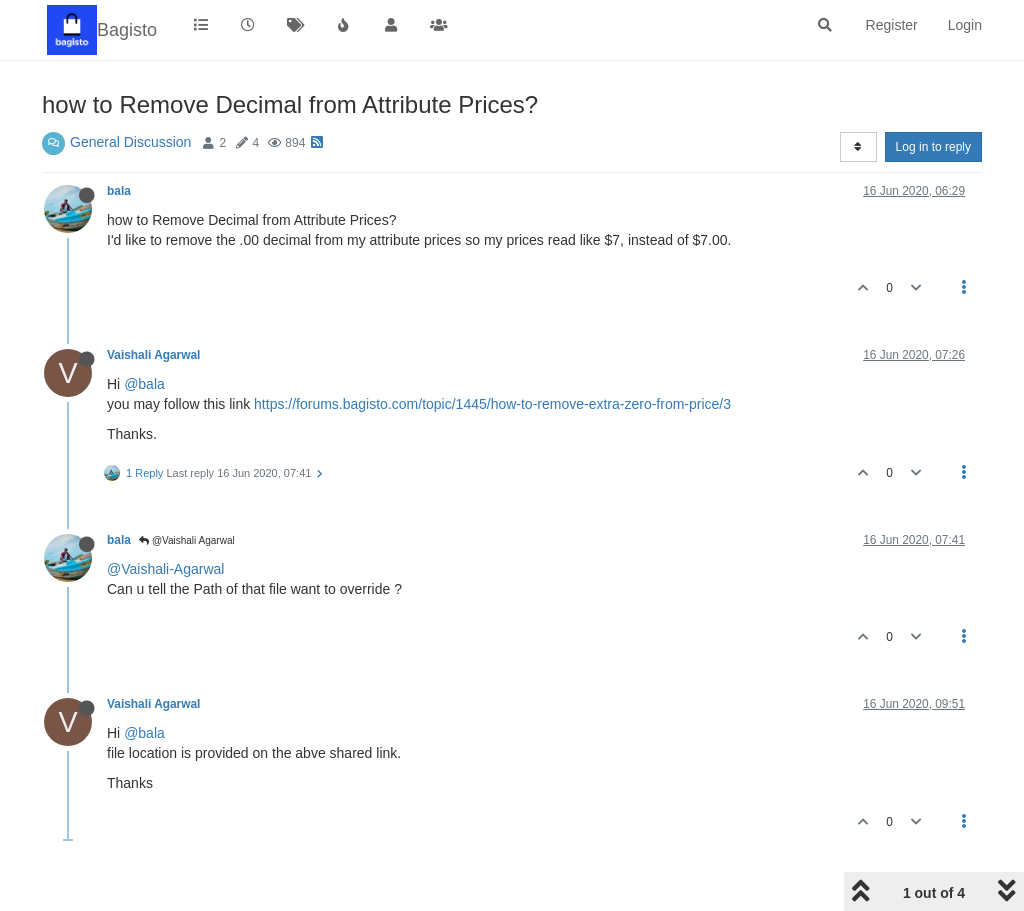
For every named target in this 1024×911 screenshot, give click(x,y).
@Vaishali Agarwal (187, 540)
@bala (144, 384)
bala (119, 191)
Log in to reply (933, 147)
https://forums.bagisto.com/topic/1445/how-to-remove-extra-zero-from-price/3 (492, 404)
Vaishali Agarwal (153, 355)
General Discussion (130, 142)
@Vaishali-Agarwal (165, 569)
